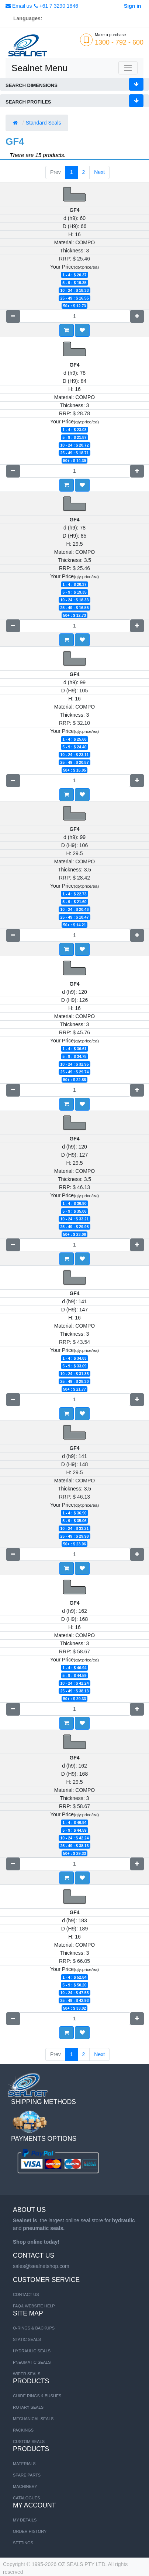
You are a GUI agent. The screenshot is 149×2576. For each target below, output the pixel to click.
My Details (25, 2520)
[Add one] (137, 316)
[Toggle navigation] (128, 67)
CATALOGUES (26, 2498)
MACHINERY (25, 2486)
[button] (82, 330)
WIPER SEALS (27, 2373)
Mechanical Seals (33, 2418)
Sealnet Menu (39, 68)
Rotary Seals (28, 2407)
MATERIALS (24, 2463)
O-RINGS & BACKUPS (34, 2328)
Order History (29, 2531)
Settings (23, 2543)
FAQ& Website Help (34, 2306)
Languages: (27, 18)
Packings (23, 2430)
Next (99, 172)
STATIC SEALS (27, 2339)
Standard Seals (44, 123)
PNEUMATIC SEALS (32, 2362)
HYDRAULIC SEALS (32, 2351)
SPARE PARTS (27, 2475)
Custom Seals (29, 2441)
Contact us (26, 2294)
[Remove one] (13, 316)
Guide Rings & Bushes (37, 2396)
